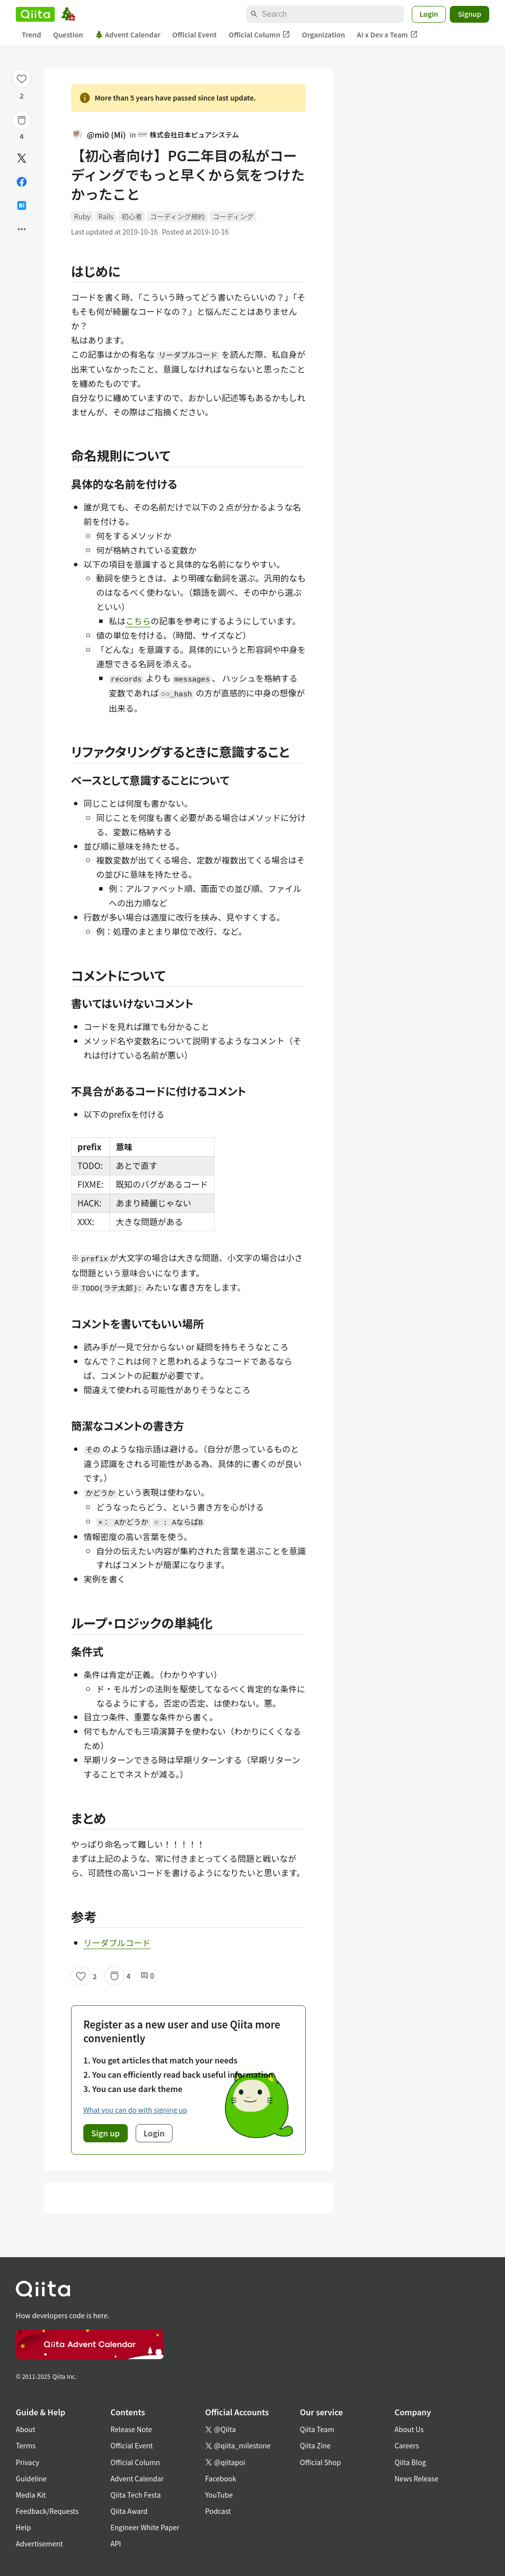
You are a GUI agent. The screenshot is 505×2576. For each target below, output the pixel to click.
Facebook (220, 2478)
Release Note (131, 2429)
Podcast (218, 2511)
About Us (409, 2429)
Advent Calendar (128, 34)
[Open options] (22, 229)
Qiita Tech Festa (135, 2495)
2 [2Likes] (22, 96)
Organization (323, 34)
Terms (26, 2445)
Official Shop (320, 2462)
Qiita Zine (315, 2445)
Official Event (194, 34)
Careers (407, 2445)
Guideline (31, 2478)
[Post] (22, 158)
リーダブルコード (117, 1942)
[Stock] (22, 120)
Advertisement (39, 2543)
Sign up (105, 2133)
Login (429, 14)
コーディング (233, 216)
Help (23, 2527)
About (25, 2429)
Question (68, 34)
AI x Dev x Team (387, 35)
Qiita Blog (410, 2462)
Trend (31, 34)
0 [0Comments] (147, 1976)
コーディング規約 (177, 216)
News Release (416, 2478)
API (115, 2543)
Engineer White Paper (145, 2527)
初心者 (131, 216)
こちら (138, 621)
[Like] (22, 78)
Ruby (82, 216)
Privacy (27, 2462)
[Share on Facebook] (22, 182)
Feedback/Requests (47, 2511)
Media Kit (31, 2495)
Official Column (259, 35)
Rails (105, 216)
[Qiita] (35, 14)
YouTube (219, 2495)
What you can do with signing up (135, 2110)
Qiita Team (317, 2429)
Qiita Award (128, 2511)
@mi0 (98, 135)
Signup (469, 14)
